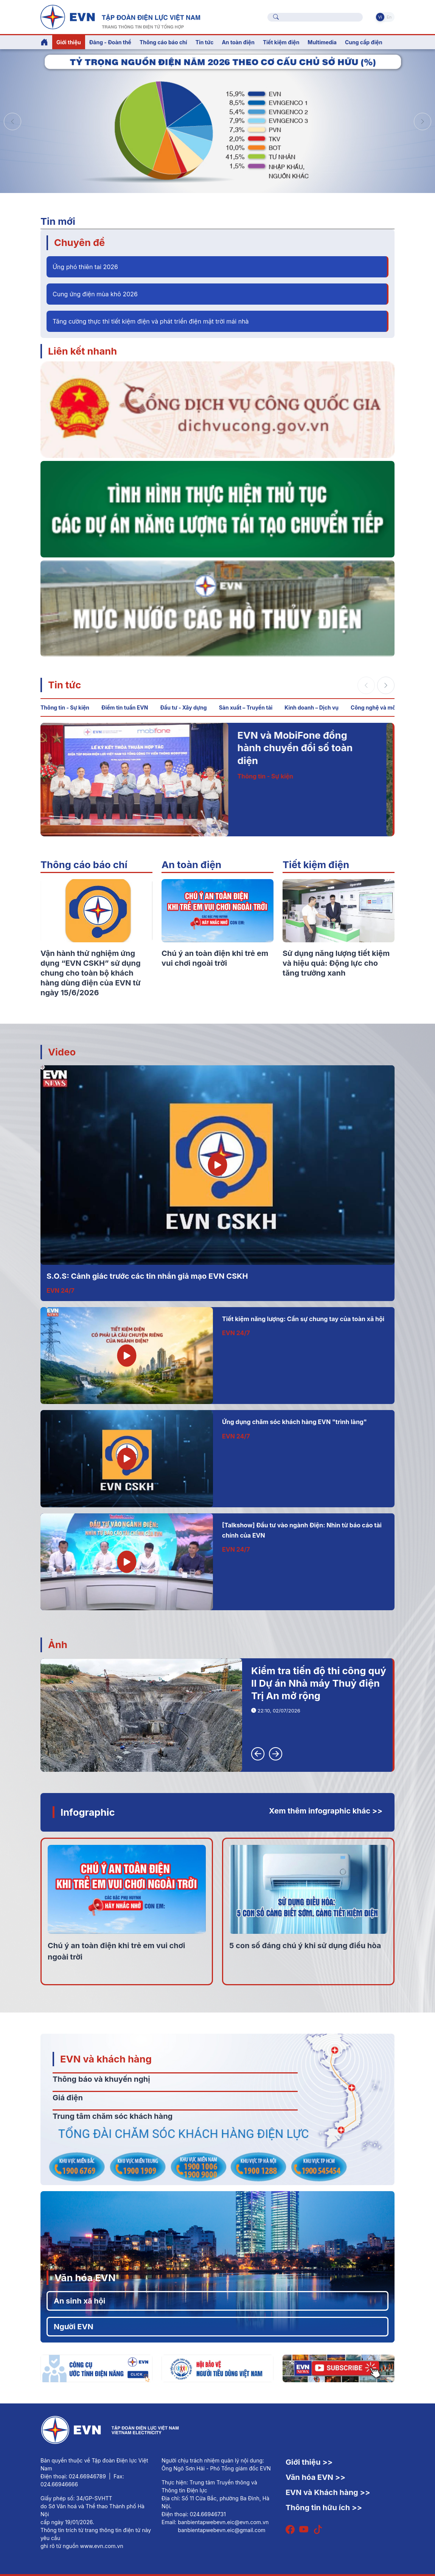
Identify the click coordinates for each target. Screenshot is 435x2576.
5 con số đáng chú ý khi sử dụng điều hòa (305, 1945)
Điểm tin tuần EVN (124, 707)
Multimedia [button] (322, 42)
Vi (380, 17)
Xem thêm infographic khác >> (325, 1810)
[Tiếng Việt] (120, 16)
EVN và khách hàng (106, 2059)
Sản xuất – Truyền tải (246, 707)
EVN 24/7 (61, 1290)
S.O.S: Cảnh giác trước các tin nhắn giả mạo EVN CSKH (147, 1276)
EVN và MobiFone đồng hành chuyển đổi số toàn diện (309, 747)
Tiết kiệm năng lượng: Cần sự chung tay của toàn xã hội (303, 1319)
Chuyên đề (79, 242)
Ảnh (57, 1644)
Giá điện (68, 2097)
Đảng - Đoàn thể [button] (110, 42)
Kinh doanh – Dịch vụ (311, 707)
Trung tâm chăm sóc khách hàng (112, 2116)
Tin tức (64, 685)
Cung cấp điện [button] (363, 42)
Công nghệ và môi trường (383, 707)
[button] (422, 121)
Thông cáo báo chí (163, 42)
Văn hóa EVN (84, 2277)
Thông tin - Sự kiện (64, 707)
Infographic (88, 1812)
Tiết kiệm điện (316, 864)
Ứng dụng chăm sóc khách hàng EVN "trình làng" (294, 1422)
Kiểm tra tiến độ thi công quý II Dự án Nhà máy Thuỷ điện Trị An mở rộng (318, 1683)
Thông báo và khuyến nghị (101, 2079)
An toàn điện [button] (238, 42)
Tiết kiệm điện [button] (281, 42)
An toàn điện (191, 864)
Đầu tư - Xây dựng (183, 707)
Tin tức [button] (205, 42)
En (389, 17)
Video (62, 1052)
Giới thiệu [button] (68, 42)
